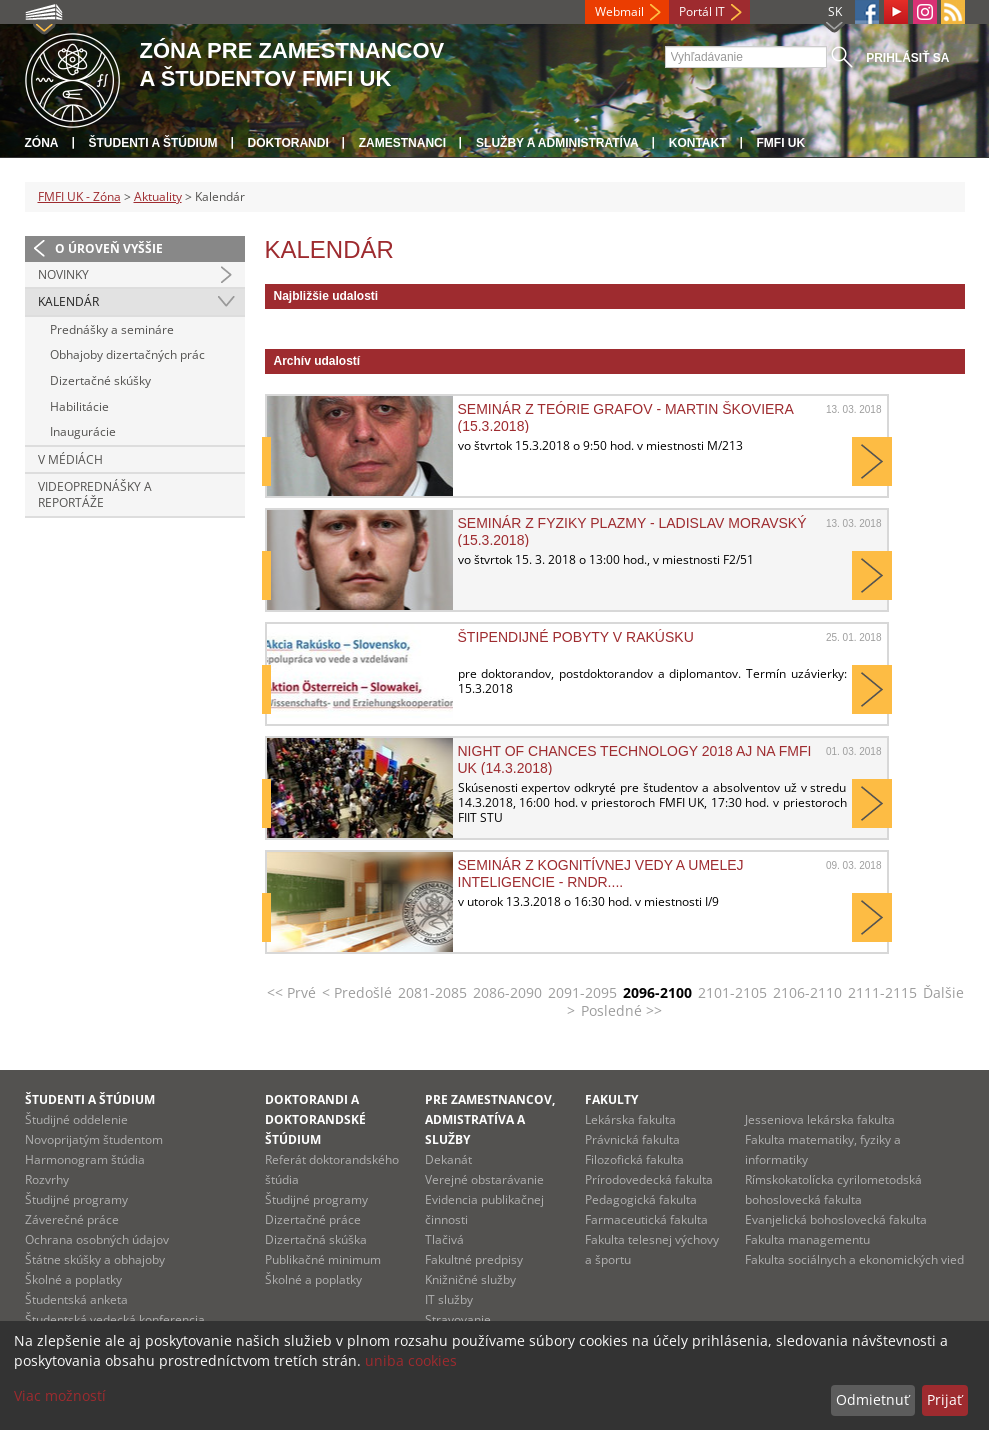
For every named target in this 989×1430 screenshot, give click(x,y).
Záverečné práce (72, 1219)
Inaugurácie (83, 431)
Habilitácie (79, 406)
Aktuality (158, 196)
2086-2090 (507, 992)
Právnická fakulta (632, 1139)
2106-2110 (807, 992)
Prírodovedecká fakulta (649, 1179)
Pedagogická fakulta (641, 1199)
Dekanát (448, 1159)
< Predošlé (357, 992)
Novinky (63, 274)
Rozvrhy (47, 1179)
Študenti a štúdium (153, 143)
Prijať (944, 1399)
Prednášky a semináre (112, 329)
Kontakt (698, 143)
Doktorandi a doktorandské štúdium (315, 1119)
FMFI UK (781, 143)
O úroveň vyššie (109, 248)
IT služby (449, 1299)
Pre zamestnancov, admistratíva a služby (490, 1119)
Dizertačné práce (313, 1219)
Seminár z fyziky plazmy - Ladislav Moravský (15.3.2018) (632, 531)
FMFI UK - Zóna (79, 196)
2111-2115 (882, 992)
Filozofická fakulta (634, 1159)
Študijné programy (76, 1199)
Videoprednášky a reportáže (95, 494)
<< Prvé (291, 992)
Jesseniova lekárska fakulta (820, 1119)
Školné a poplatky (73, 1279)
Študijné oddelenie (76, 1119)
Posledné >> (621, 1010)
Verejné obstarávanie (484, 1179)
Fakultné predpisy (474, 1259)
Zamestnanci (402, 143)
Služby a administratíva (557, 143)
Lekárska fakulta (630, 1119)
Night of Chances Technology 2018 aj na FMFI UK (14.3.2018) (635, 759)
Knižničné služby (470, 1279)
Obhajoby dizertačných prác (127, 354)
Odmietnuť (872, 1399)
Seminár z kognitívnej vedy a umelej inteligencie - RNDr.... (601, 873)
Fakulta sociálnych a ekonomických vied (854, 1259)
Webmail (619, 11)
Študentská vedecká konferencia (115, 1319)
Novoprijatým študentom (94, 1139)
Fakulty (611, 1099)
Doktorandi (288, 143)
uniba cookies (411, 1360)
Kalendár (68, 301)
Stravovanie (458, 1319)
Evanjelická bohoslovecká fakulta (836, 1219)
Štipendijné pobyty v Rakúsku (576, 637)
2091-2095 (582, 992)
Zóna (42, 143)
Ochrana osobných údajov (97, 1239)
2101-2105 (732, 992)
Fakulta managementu (807, 1239)
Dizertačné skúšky (100, 380)
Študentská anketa (76, 1299)
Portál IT (702, 11)
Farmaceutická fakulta (646, 1219)
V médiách (70, 459)
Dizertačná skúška (316, 1239)
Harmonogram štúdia (85, 1159)
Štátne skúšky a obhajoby (95, 1259)
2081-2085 (432, 992)
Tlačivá (444, 1239)
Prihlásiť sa (907, 58)
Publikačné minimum (323, 1259)
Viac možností (60, 1395)
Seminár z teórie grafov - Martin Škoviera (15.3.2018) (626, 417)
